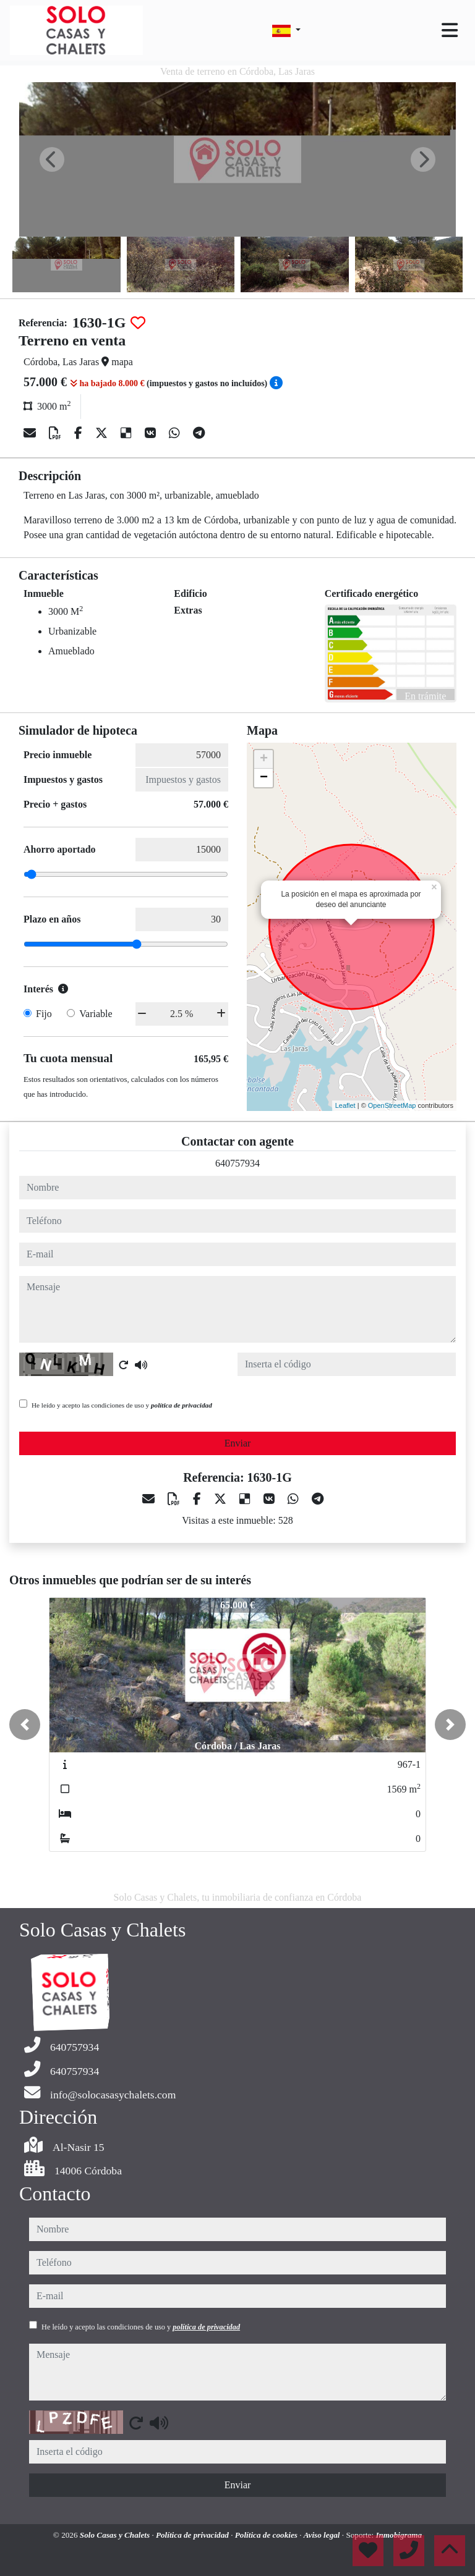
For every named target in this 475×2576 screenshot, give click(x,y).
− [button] (264, 778)
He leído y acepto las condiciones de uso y (122, 1405)
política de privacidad (181, 1405)
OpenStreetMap (392, 1105)
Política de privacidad (193, 2535)
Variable (95, 1013)
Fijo (44, 1013)
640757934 (237, 1163)
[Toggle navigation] (449, 30)
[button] (24, 1724)
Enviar (238, 1443)
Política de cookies (267, 2535)
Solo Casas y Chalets (116, 2535)
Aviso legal (323, 2535)
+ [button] (264, 759)
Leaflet (345, 1105)
